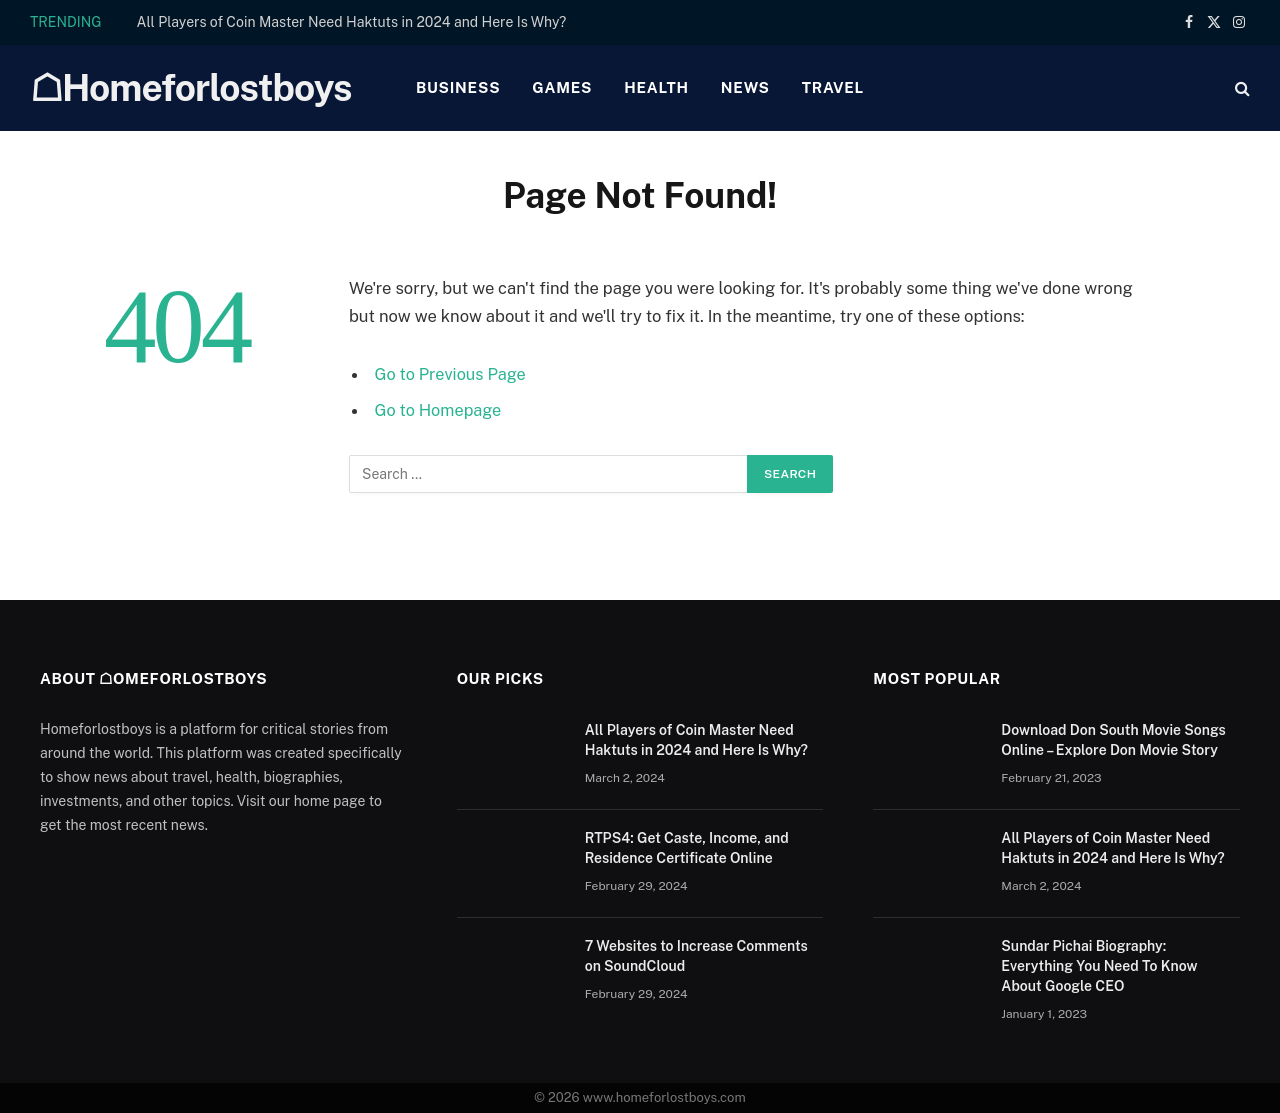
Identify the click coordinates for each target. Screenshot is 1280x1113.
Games (562, 87)
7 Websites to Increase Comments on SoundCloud (696, 956)
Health (656, 87)
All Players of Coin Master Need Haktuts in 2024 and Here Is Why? (352, 22)
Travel (833, 87)
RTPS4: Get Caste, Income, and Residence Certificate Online (687, 848)
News (745, 87)
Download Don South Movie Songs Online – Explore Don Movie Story (1113, 740)
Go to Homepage (439, 410)
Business (458, 87)
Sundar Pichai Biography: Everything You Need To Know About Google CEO (1099, 966)
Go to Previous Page (452, 374)
